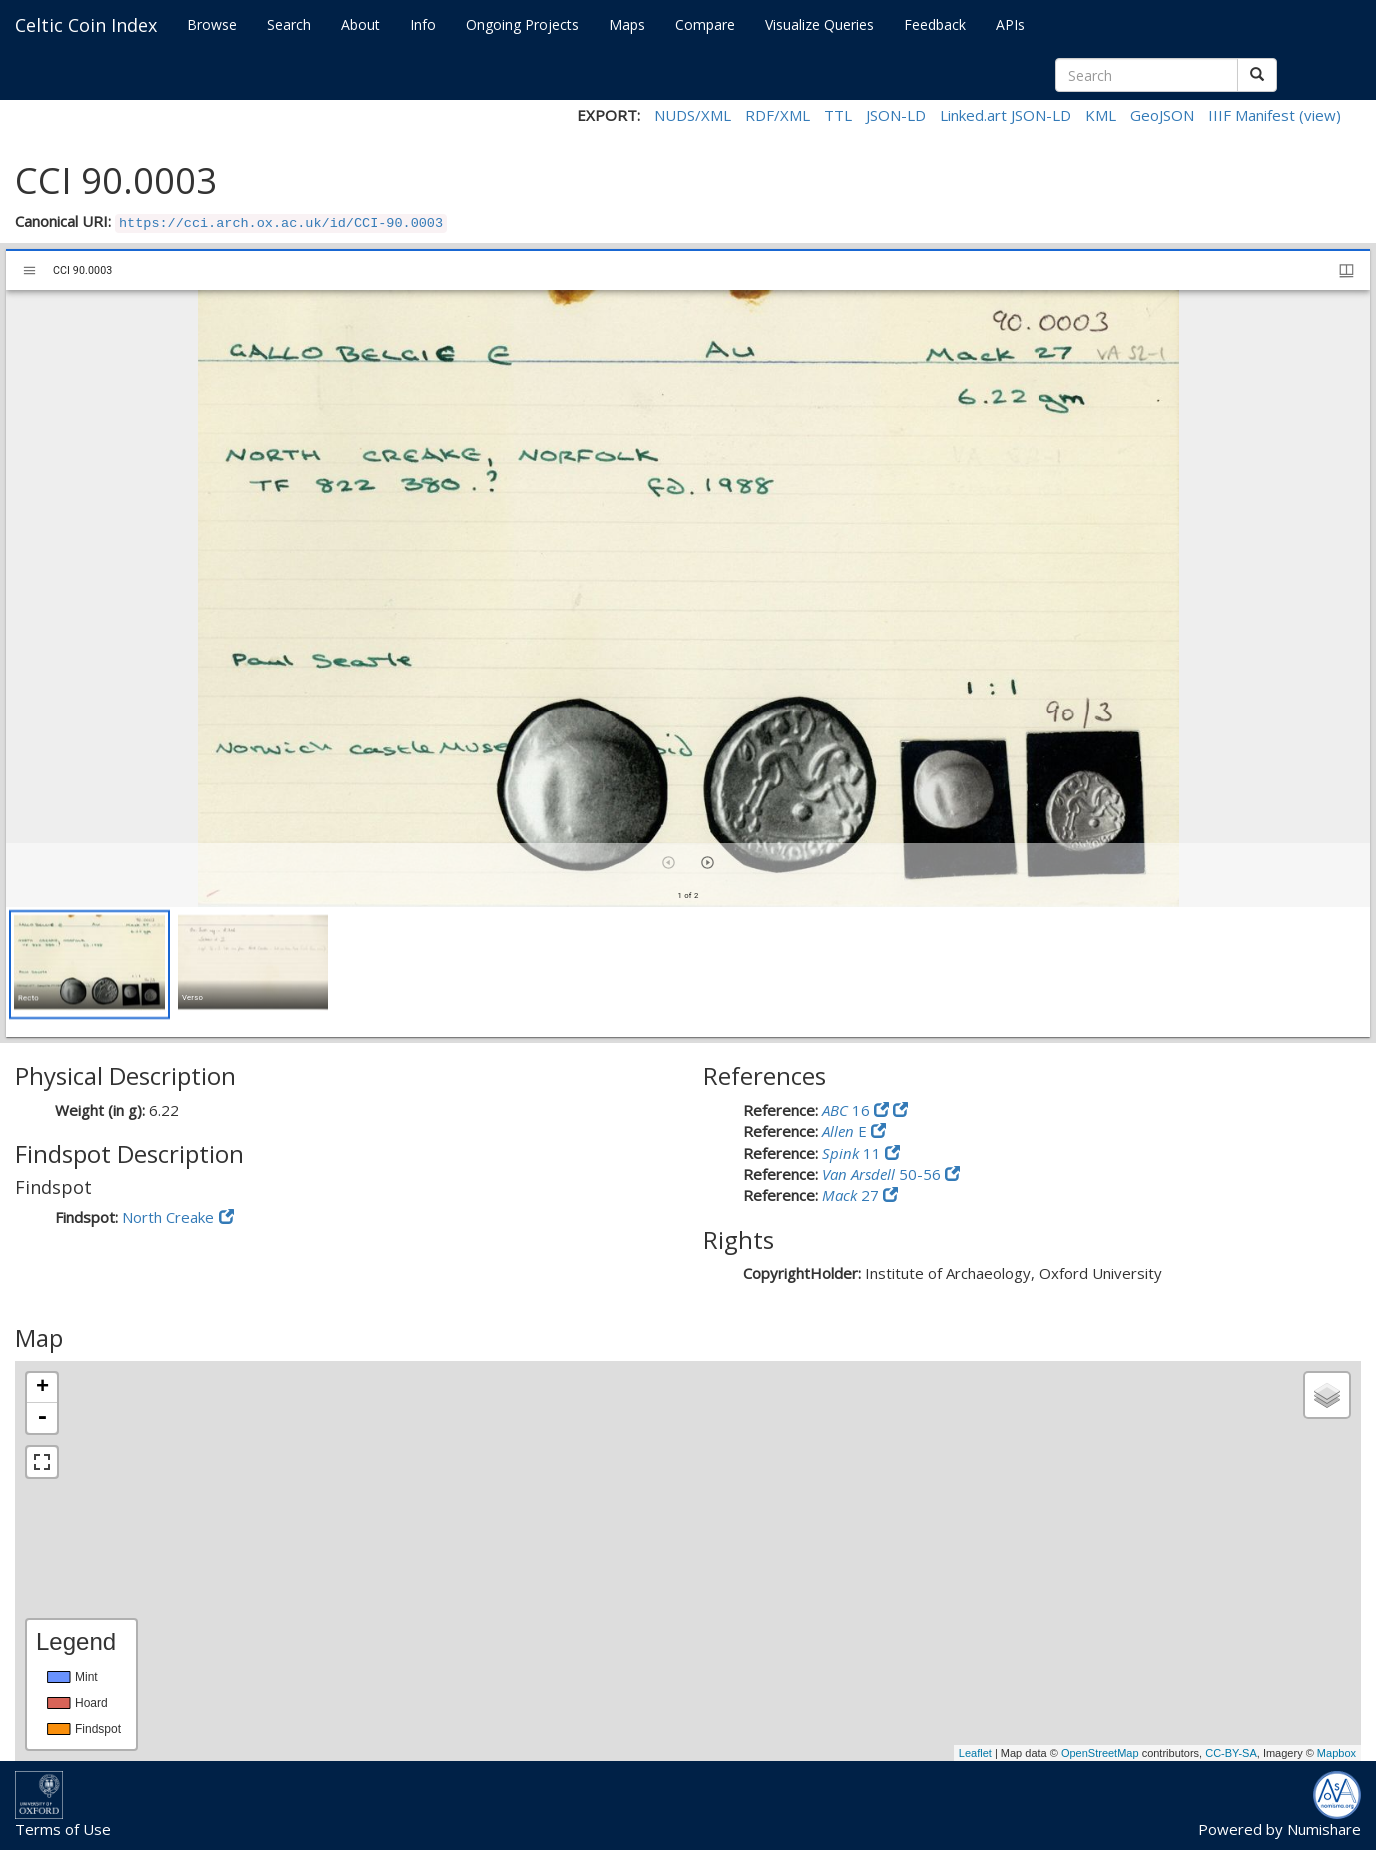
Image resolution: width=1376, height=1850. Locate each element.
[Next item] (707, 862)
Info (423, 24)
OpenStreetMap (1100, 1753)
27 (852, 1195)
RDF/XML (777, 115)
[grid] (688, 972)
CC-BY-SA (1231, 1753)
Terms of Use (63, 1829)
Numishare (1324, 1829)
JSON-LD (896, 115)
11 (853, 1153)
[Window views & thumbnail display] (1346, 270)
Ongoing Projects (522, 24)
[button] (89, 964)
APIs (1010, 24)
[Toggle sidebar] (29, 270)
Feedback (935, 24)
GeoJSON (1162, 115)
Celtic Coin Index (86, 25)
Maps (627, 24)
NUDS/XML (692, 115)
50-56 (883, 1174)
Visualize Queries (819, 24)
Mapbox (1336, 1753)
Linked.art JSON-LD (1005, 115)
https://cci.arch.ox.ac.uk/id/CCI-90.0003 (281, 223)
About (360, 24)
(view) (1320, 115)
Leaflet (975, 1753)
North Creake (168, 1217)
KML (1100, 115)
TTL (838, 115)
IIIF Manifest (1251, 115)
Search (289, 24)
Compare (705, 24)
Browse (212, 24)
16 (848, 1110)
